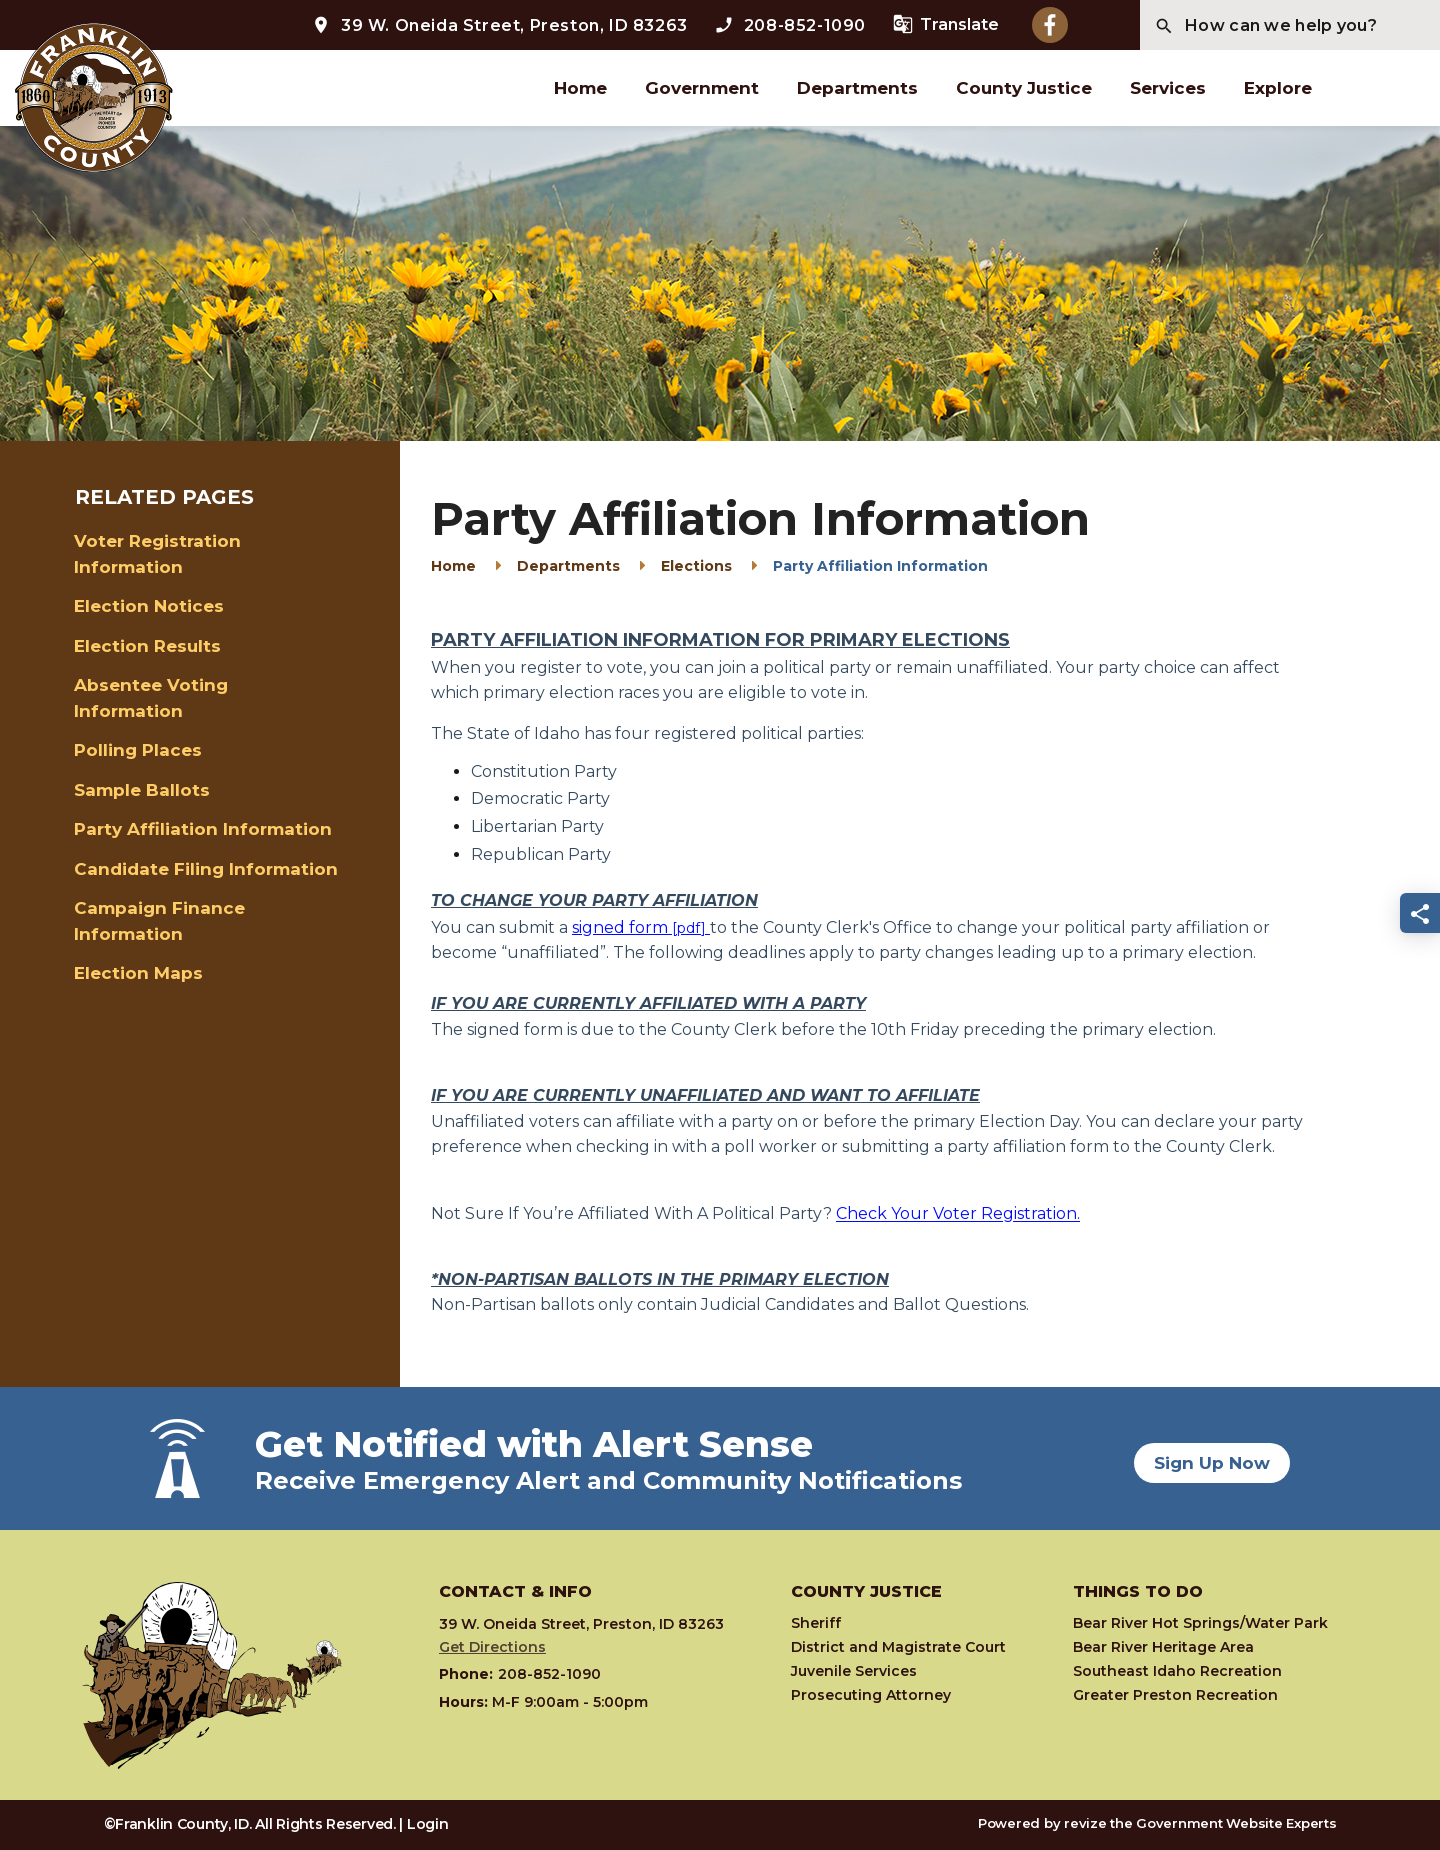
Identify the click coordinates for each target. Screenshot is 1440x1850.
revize (1085, 1823)
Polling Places (138, 750)
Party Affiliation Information (203, 829)
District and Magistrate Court (898, 1647)
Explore (1278, 88)
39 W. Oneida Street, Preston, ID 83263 (499, 25)
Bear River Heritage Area (1163, 1647)
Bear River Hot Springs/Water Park (1200, 1623)
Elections (696, 566)
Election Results (147, 646)
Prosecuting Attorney (871, 1695)
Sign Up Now (1212, 1459)
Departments (857, 88)
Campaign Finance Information (159, 921)
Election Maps (138, 973)
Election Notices (149, 606)
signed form (622, 927)
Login (428, 1824)
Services (1168, 88)
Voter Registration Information (157, 554)
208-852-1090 (790, 25)
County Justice (1024, 88)
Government (702, 88)
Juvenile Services (854, 1671)
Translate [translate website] (946, 24)
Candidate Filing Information (206, 869)
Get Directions (492, 1647)
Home (580, 88)
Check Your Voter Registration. (958, 1213)
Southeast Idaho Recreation (1177, 1671)
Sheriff (816, 1623)
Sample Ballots (142, 790)
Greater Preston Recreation (1175, 1695)
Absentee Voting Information (151, 698)
